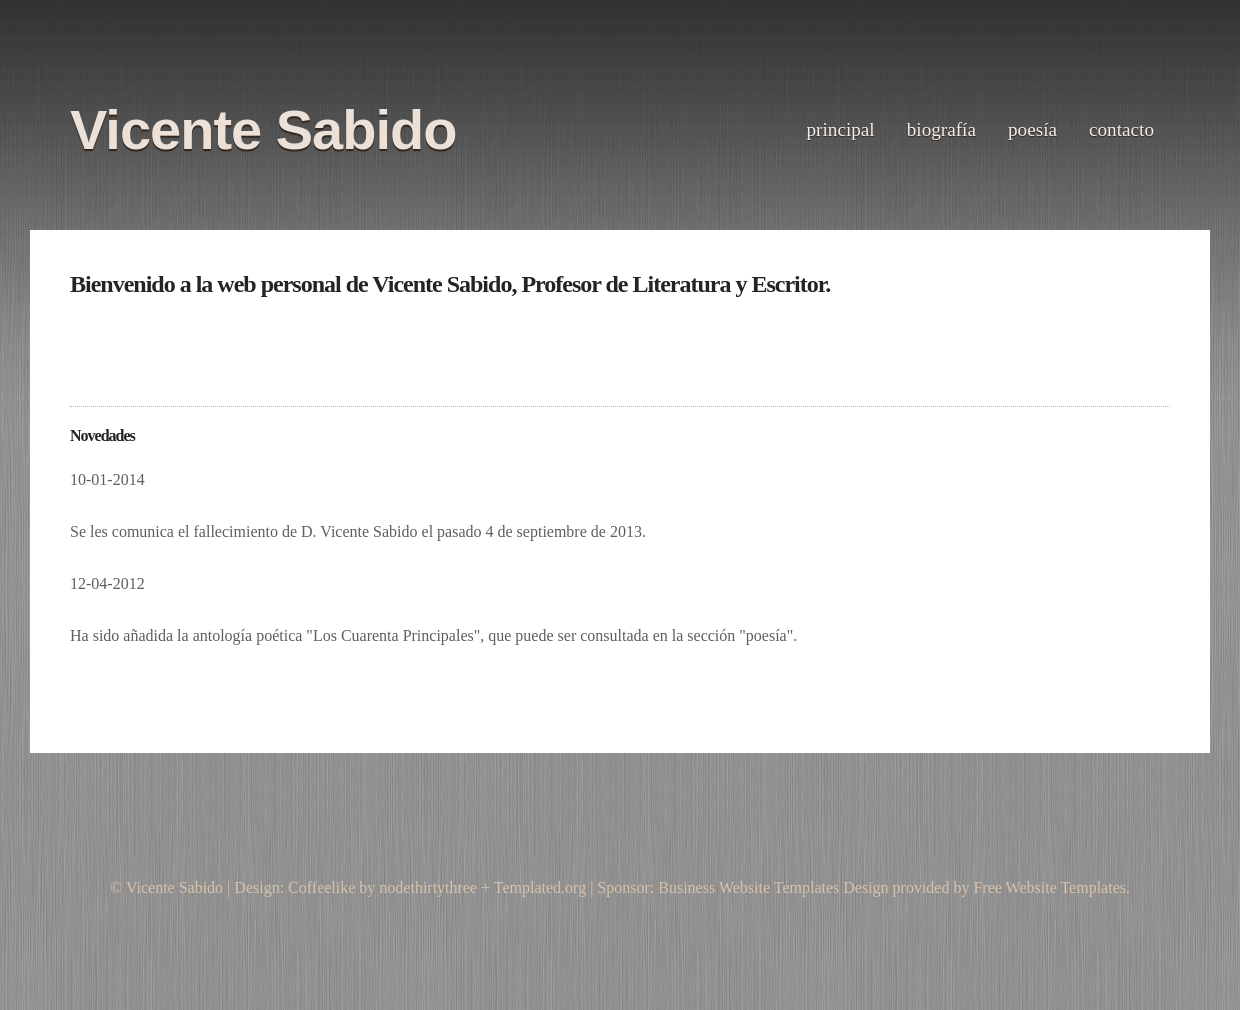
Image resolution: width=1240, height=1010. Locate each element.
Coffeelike (321, 887)
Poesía (1032, 129)
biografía (941, 129)
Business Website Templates (748, 887)
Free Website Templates (1049, 887)
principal (841, 129)
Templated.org (540, 887)
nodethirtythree (428, 887)
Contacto (1121, 129)
